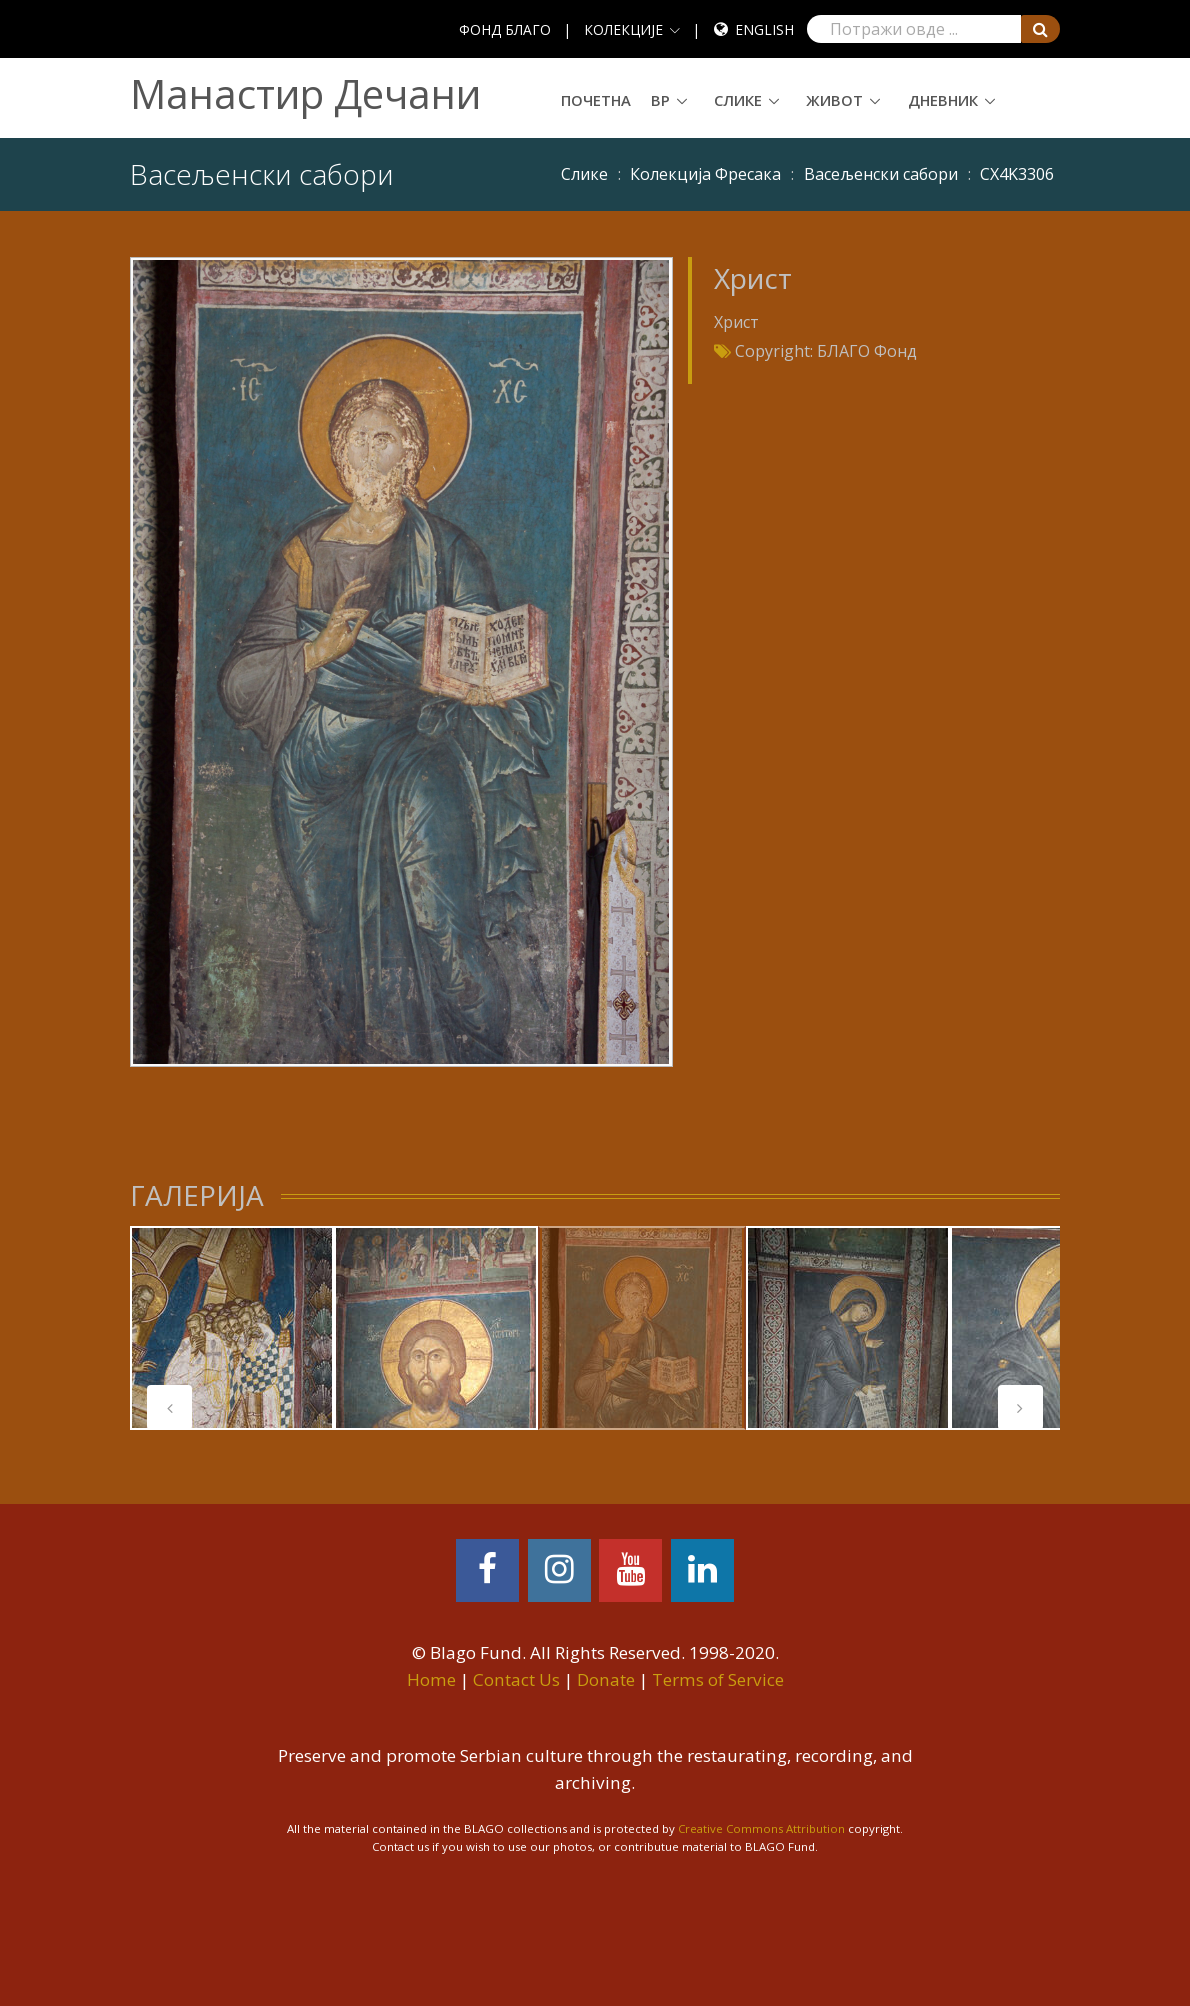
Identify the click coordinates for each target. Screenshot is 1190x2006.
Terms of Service (718, 1679)
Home (431, 1679)
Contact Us (516, 1679)
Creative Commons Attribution (761, 1828)
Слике (738, 100)
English (764, 29)
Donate (606, 1679)
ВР (660, 100)
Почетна (596, 100)
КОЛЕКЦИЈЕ (623, 29)
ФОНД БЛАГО (505, 29)
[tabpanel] (232, 1328)
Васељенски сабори (881, 174)
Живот (834, 100)
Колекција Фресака (705, 174)
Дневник (943, 100)
